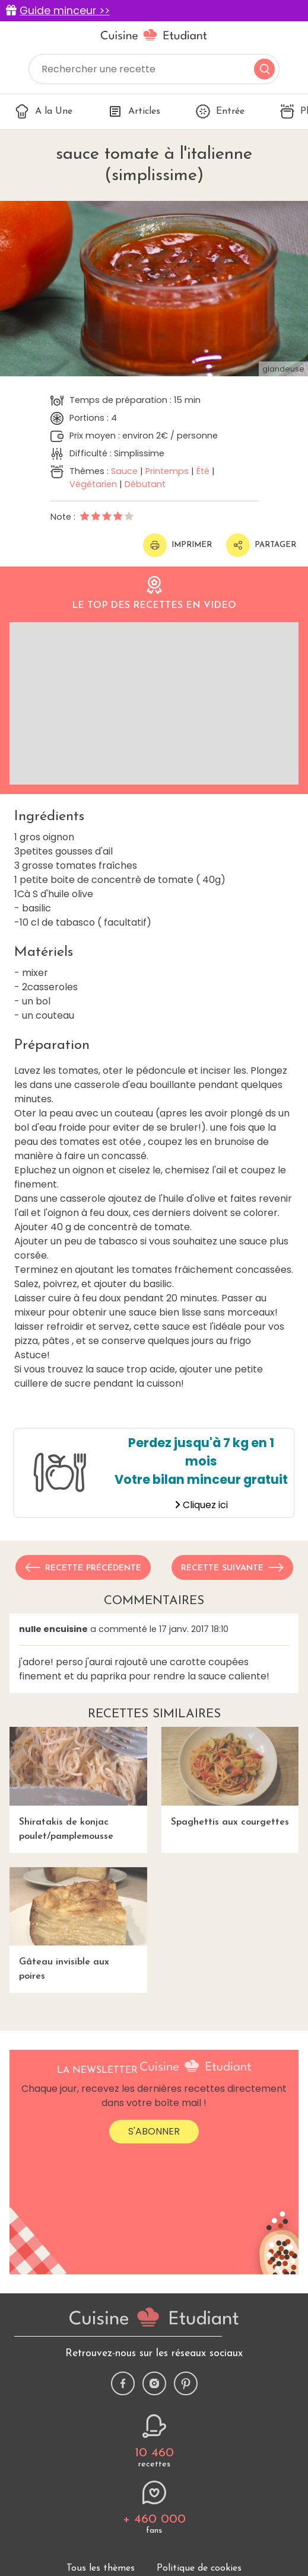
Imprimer (177, 545)
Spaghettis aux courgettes (230, 1777)
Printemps (167, 471)
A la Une (43, 111)
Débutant (145, 484)
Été (202, 471)
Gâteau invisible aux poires (78, 1924)
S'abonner (154, 2131)
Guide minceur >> (65, 11)
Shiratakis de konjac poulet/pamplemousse (78, 1784)
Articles (134, 111)
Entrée (220, 111)
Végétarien (93, 484)
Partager (261, 545)
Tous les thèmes (100, 2568)
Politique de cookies (199, 2568)
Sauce (124, 471)
